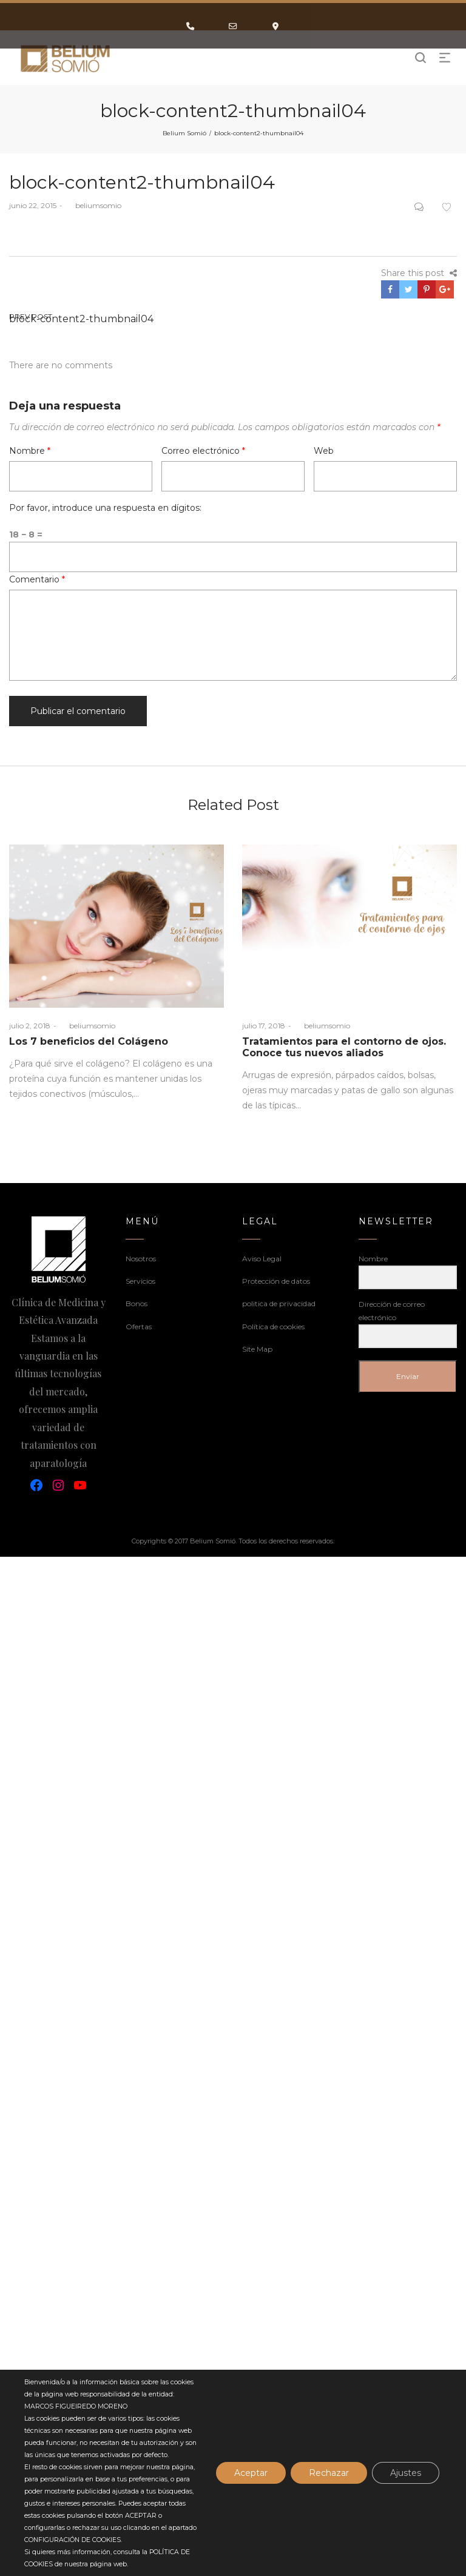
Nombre (29, 450)
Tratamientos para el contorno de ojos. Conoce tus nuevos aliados (344, 1047)
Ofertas (139, 1326)
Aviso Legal (262, 1258)
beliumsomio (93, 205)
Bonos (136, 1303)
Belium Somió (184, 133)
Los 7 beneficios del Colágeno (88, 1041)
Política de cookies (273, 1326)
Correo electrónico (203, 450)
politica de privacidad (279, 1303)
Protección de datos (276, 1281)
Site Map (257, 1349)
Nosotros (141, 1258)
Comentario (37, 579)
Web (324, 450)
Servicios (140, 1281)
